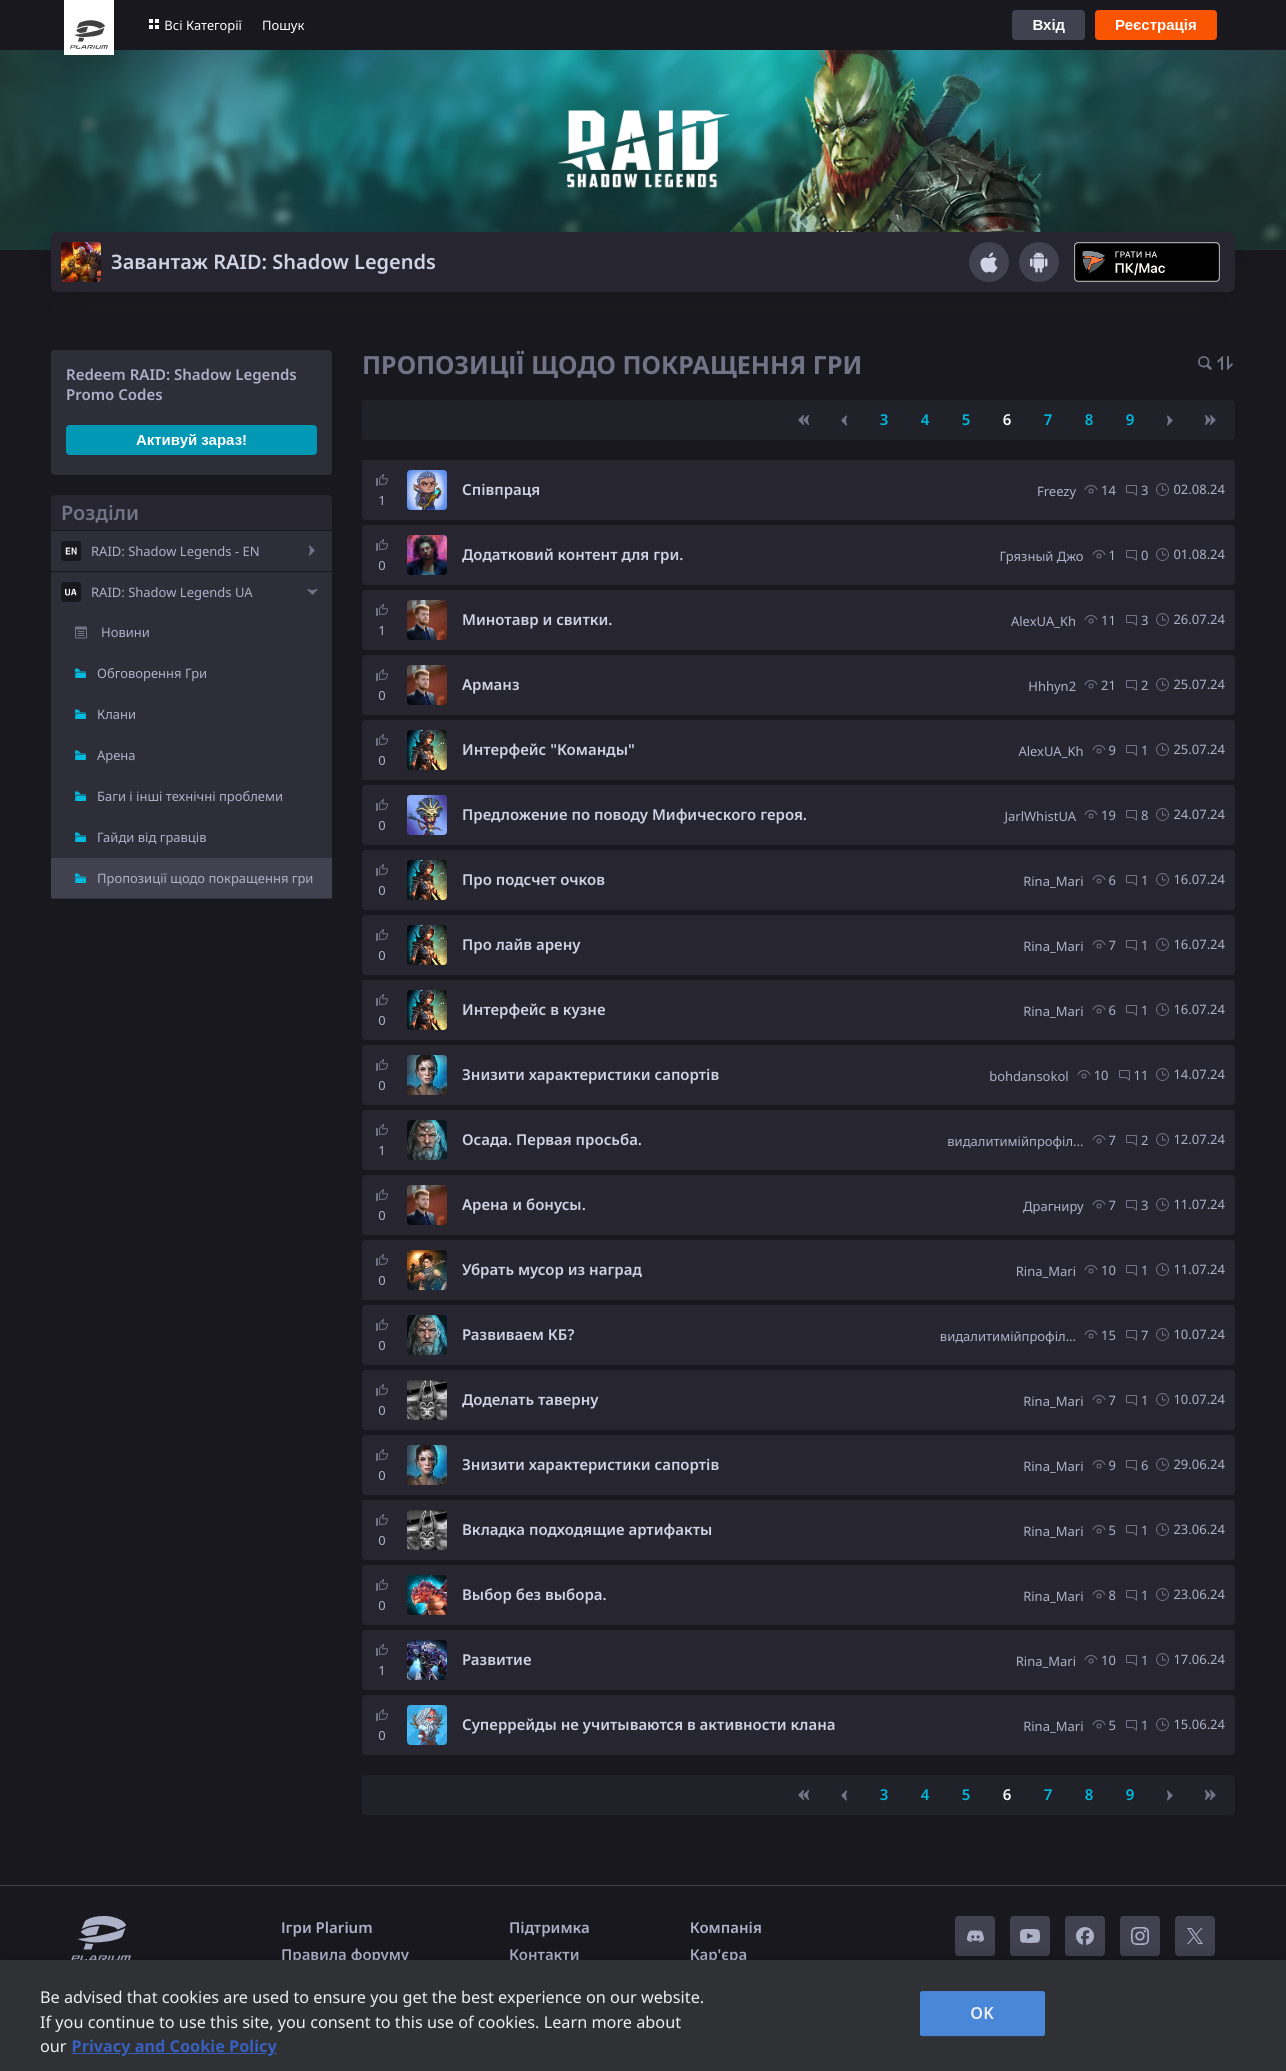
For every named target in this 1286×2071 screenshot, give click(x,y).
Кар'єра (718, 1955)
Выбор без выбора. (534, 1595)
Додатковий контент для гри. (572, 555)
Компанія (726, 1928)
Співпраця (501, 490)
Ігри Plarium (327, 1928)
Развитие (496, 1660)
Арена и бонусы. (524, 1205)
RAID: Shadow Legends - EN (175, 551)
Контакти (544, 1955)
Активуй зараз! (191, 439)
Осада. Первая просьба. (552, 1140)
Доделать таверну (530, 1400)
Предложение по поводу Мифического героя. (634, 815)
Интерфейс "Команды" (548, 750)
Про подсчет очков (533, 880)
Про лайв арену (521, 945)
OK (982, 2013)
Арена (116, 755)
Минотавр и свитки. (537, 620)
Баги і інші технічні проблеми (190, 796)
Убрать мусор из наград (552, 1270)
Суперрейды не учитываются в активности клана (648, 1725)
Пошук (283, 25)
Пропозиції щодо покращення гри (205, 878)
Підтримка (549, 1928)
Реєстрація (1156, 24)
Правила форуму (345, 1955)
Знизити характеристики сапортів (590, 1075)
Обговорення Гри (152, 673)
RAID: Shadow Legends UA (172, 592)
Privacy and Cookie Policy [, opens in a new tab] (174, 2046)
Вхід (1048, 24)
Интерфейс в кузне (534, 1010)
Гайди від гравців (152, 837)
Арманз (491, 685)
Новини (125, 632)
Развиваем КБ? (518, 1335)
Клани (116, 714)
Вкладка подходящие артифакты (587, 1530)
